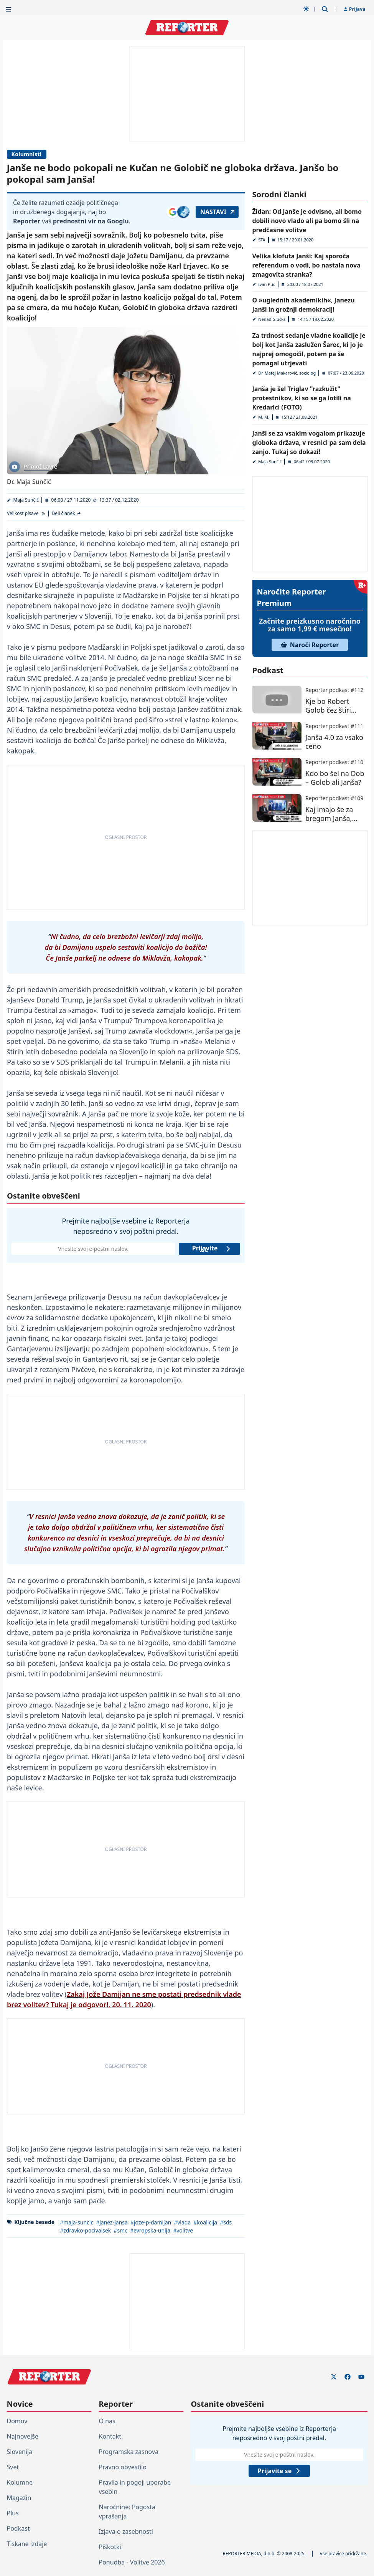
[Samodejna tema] (306, 8)
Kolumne (20, 2482)
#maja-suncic (76, 2222)
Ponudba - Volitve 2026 (132, 2562)
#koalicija (205, 2222)
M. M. (263, 417)
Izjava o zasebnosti (126, 2531)
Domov (17, 2421)
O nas (107, 2421)
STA (261, 240)
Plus (13, 2513)
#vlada (182, 2222)
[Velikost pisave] (26, 513)
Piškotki (110, 2547)
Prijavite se (211, 1249)
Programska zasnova (129, 2451)
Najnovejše (22, 2436)
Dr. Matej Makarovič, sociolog (287, 373)
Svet (13, 2467)
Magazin (19, 2497)
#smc (120, 2230)
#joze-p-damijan (150, 2222)
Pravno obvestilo (123, 2467)
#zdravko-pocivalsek (85, 2230)
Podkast (18, 2528)
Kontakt (110, 2436)
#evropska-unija (150, 2230)
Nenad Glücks (271, 319)
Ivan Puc (266, 284)
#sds (226, 2222)
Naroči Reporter (310, 645)
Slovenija (20, 2451)
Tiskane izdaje (27, 2544)
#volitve (183, 2230)
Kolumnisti (27, 154)
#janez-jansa (112, 2222)
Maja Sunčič (26, 500)
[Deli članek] (66, 513)
